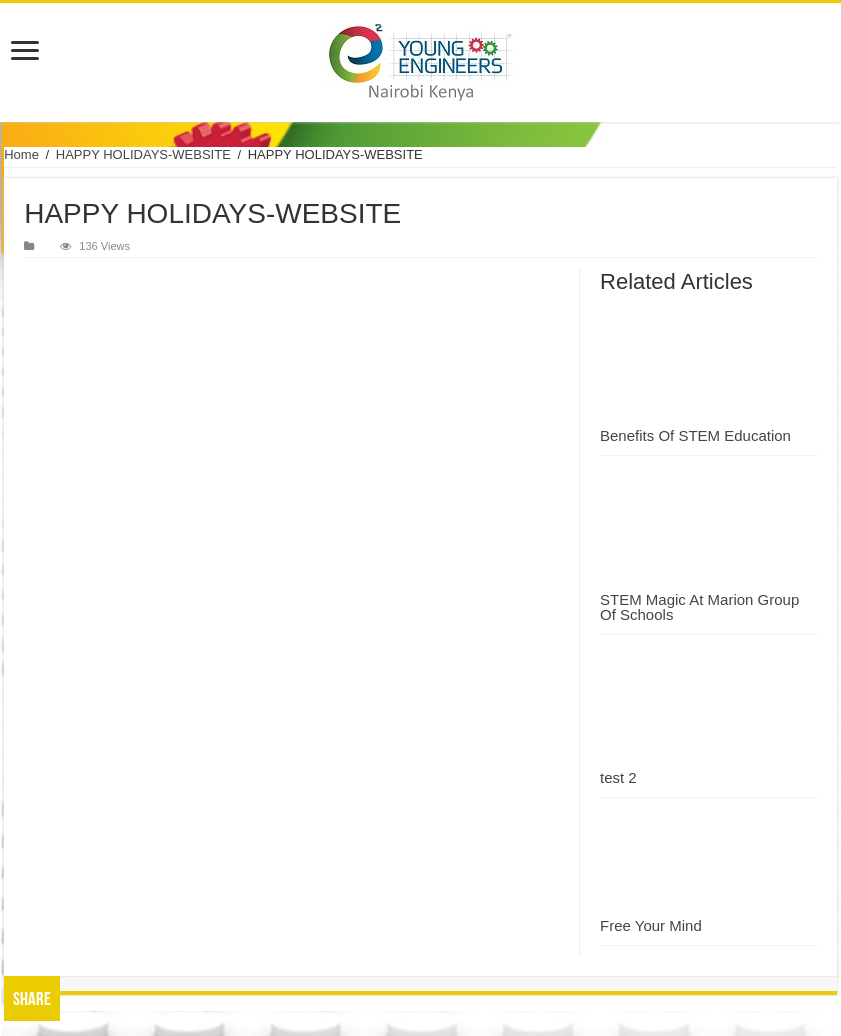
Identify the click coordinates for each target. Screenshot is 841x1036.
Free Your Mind (651, 925)
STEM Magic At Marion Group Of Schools (699, 607)
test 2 (618, 777)
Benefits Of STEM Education (695, 435)
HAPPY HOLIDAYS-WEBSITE (143, 154)
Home (21, 154)
